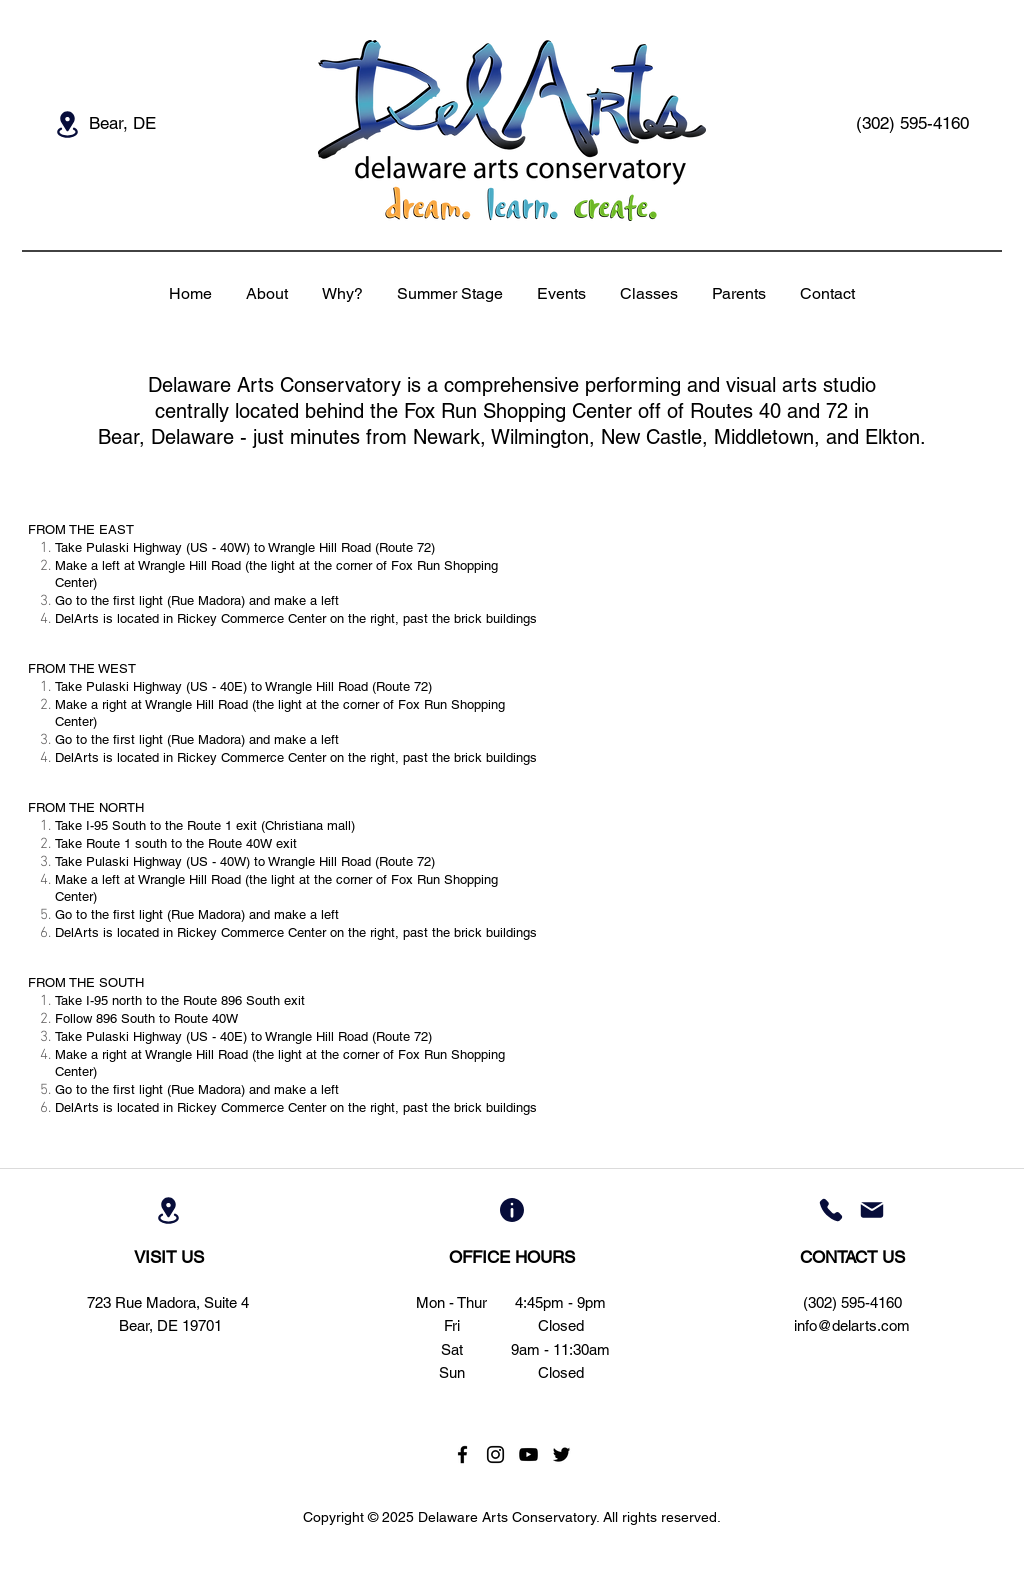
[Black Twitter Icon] (561, 1454)
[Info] (511, 1210)
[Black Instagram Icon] (495, 1454)
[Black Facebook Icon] (462, 1454)
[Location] (67, 124)
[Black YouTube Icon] (528, 1454)
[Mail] (872, 1210)
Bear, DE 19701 (170, 1325)
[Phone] (831, 1210)
